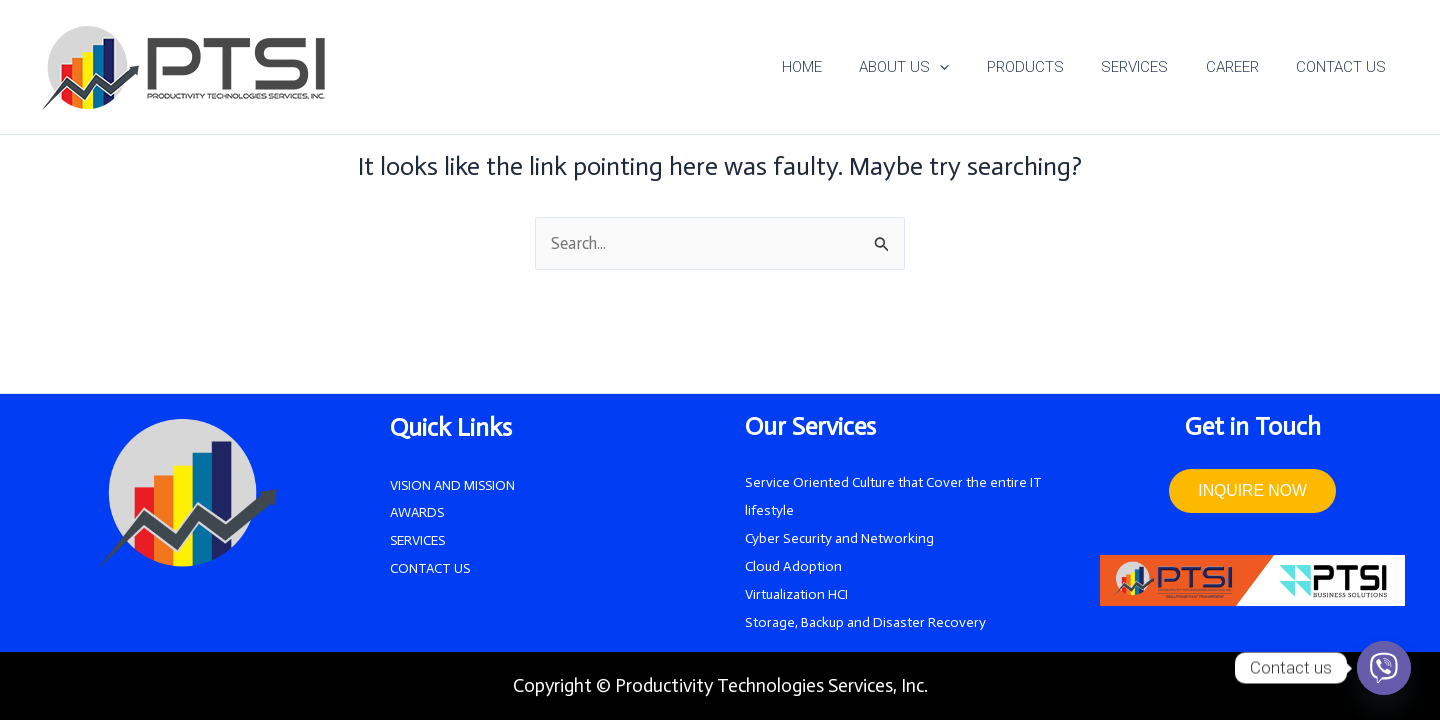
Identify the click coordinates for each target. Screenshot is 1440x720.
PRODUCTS (1051, 67)
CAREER (1243, 67)
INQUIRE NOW (1252, 491)
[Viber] (1384, 668)
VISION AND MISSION (454, 485)
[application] (973, 67)
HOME (843, 67)
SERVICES (1153, 67)
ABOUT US (938, 67)
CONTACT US (1345, 67)
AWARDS (418, 513)
